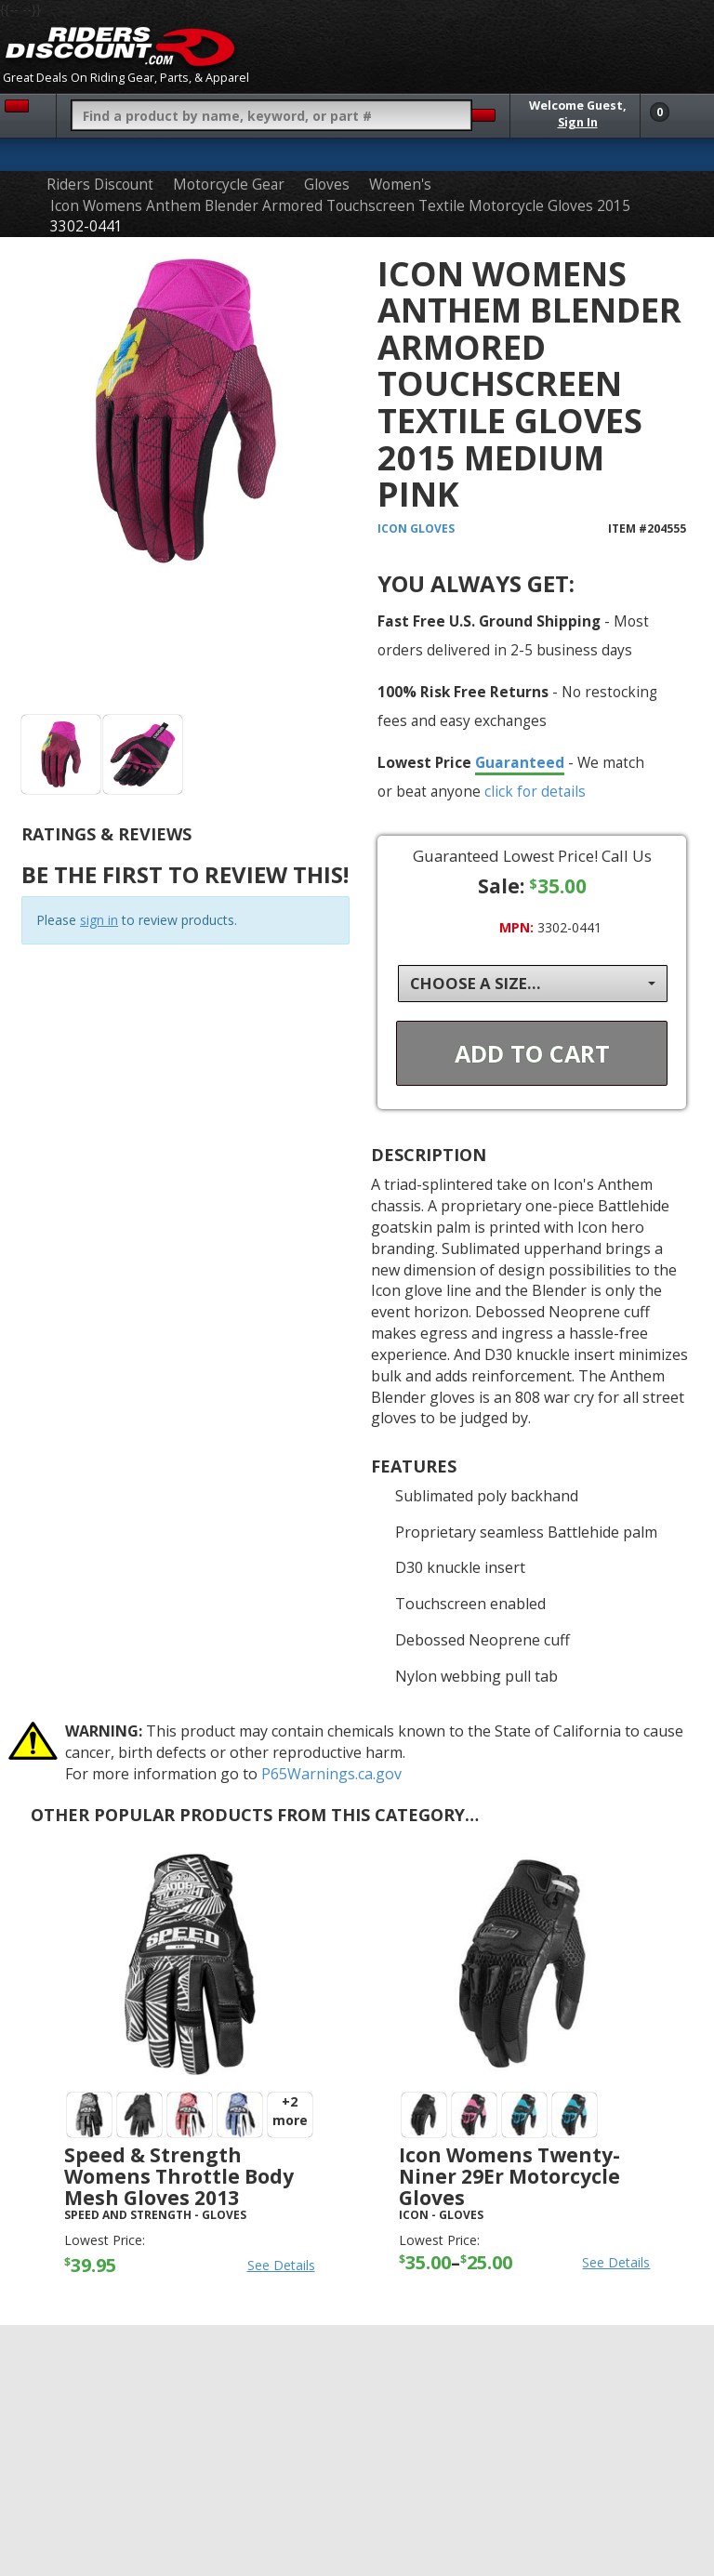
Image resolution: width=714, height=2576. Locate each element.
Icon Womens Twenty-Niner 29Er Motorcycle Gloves (509, 2176)
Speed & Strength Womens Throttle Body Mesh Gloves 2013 (179, 2176)
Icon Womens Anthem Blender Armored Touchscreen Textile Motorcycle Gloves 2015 (340, 206)
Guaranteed (519, 762)
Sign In (578, 122)
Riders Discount (99, 184)
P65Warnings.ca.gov (331, 1774)
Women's (400, 184)
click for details (535, 791)
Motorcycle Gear (228, 184)
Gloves (327, 184)
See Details (281, 2265)
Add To (532, 1053)
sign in (99, 920)
